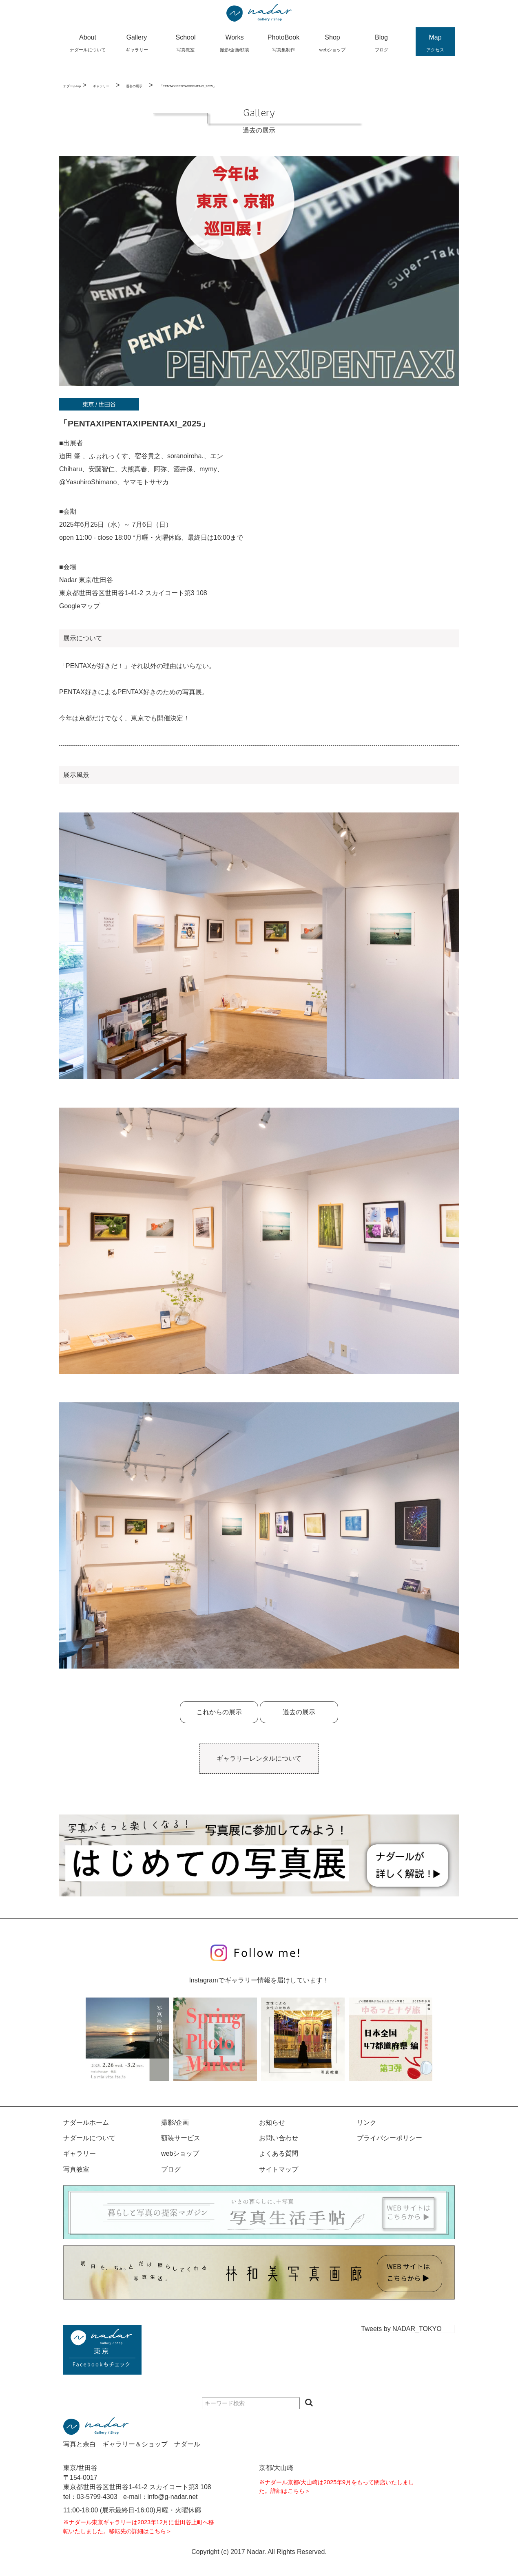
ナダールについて (89, 2138)
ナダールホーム (86, 2122)
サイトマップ (278, 2169)
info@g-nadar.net (173, 2496)
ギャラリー (101, 86)
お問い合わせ (278, 2138)
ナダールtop (72, 86)
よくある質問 (278, 2153)
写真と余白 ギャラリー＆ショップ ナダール (131, 2444)
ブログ (171, 2169)
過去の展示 (134, 86)
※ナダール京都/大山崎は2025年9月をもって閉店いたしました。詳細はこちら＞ (336, 2486)
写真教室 (76, 2169)
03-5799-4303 (97, 2496)
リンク (366, 2122)
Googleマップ (79, 606)
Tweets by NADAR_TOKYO (401, 2328)
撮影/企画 (175, 2122)
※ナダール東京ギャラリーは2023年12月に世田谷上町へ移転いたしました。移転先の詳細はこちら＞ (138, 2526)
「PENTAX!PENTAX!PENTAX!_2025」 (187, 86)
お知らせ (272, 2122)
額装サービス (180, 2138)
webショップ (180, 2153)
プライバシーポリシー (389, 2138)
